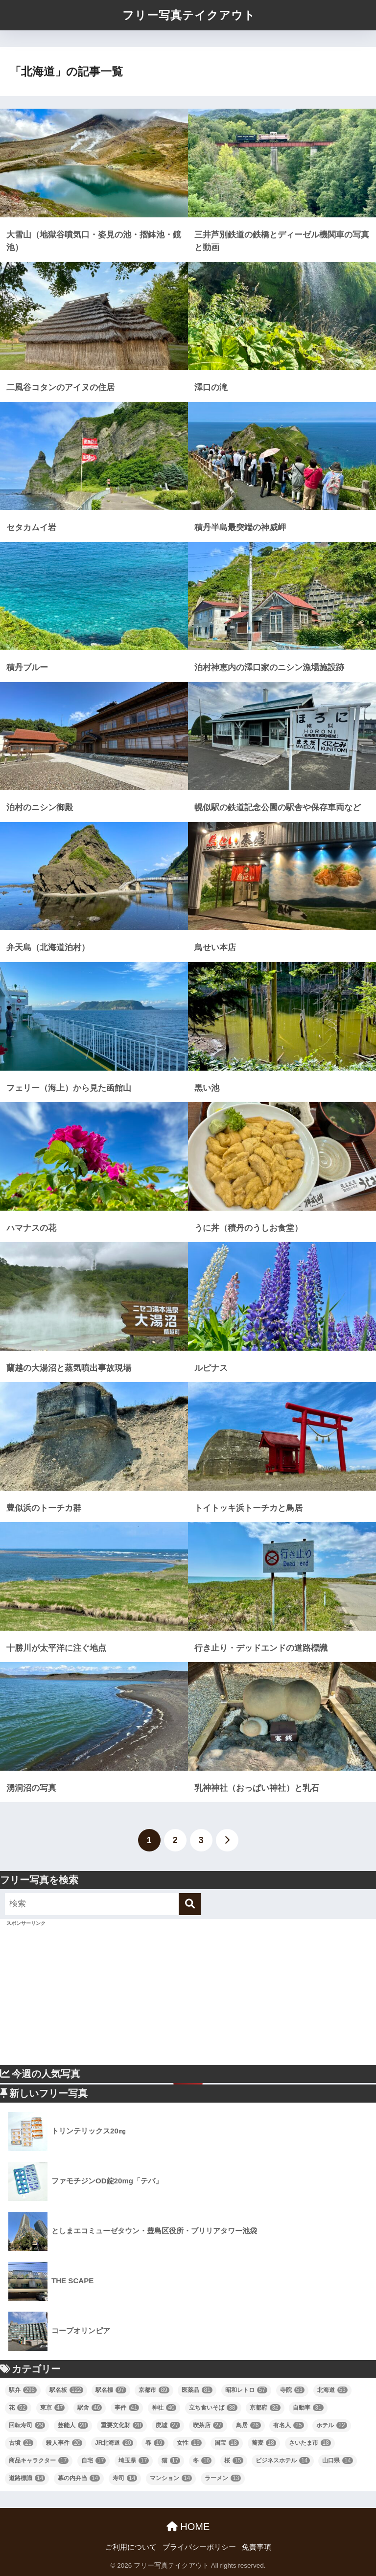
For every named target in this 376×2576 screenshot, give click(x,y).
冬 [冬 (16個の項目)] (202, 2460)
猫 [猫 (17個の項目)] (171, 2460)
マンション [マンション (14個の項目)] (171, 2478)
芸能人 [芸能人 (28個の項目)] (73, 2425)
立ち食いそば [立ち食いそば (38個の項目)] (213, 2407)
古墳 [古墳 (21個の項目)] (21, 2442)
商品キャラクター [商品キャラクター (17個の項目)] (39, 2460)
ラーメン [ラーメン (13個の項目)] (223, 2478)
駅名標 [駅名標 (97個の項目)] (110, 2390)
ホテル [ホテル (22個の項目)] (331, 2425)
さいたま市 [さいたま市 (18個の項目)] (310, 2442)
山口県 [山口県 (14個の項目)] (337, 2460)
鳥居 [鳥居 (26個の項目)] (248, 2425)
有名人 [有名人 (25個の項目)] (288, 2425)
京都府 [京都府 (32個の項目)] (265, 2407)
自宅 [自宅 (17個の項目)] (93, 2460)
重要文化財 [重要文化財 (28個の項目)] (122, 2425)
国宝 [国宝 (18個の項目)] (226, 2442)
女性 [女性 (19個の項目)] (189, 2442)
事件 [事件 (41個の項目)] (127, 2407)
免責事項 (256, 2547)
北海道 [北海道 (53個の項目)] (332, 2390)
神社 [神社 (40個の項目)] (164, 2407)
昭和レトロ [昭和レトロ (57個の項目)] (246, 2390)
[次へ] (227, 1840)
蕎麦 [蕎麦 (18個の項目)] (264, 2442)
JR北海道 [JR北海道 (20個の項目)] (114, 2442)
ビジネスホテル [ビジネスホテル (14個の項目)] (282, 2460)
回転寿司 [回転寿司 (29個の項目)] (27, 2425)
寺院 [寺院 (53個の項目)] (292, 2390)
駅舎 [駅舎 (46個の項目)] (89, 2407)
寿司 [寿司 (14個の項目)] (125, 2478)
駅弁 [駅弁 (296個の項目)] (23, 2390)
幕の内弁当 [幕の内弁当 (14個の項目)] (79, 2478)
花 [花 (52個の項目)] (18, 2407)
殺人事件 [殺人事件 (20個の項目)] (64, 2442)
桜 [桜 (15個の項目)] (233, 2460)
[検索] (190, 1904)
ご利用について (131, 2547)
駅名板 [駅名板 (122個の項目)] (66, 2390)
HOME (188, 2526)
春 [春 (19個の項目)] (154, 2442)
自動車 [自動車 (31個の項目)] (308, 2407)
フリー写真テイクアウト (189, 15)
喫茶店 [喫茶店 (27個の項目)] (208, 2425)
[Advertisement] (188, 1996)
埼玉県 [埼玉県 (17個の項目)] (133, 2460)
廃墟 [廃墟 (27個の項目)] (168, 2425)
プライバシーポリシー (199, 2547)
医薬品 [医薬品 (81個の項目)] (197, 2390)
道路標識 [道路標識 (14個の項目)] (27, 2478)
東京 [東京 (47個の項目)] (52, 2407)
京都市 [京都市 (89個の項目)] (154, 2390)
